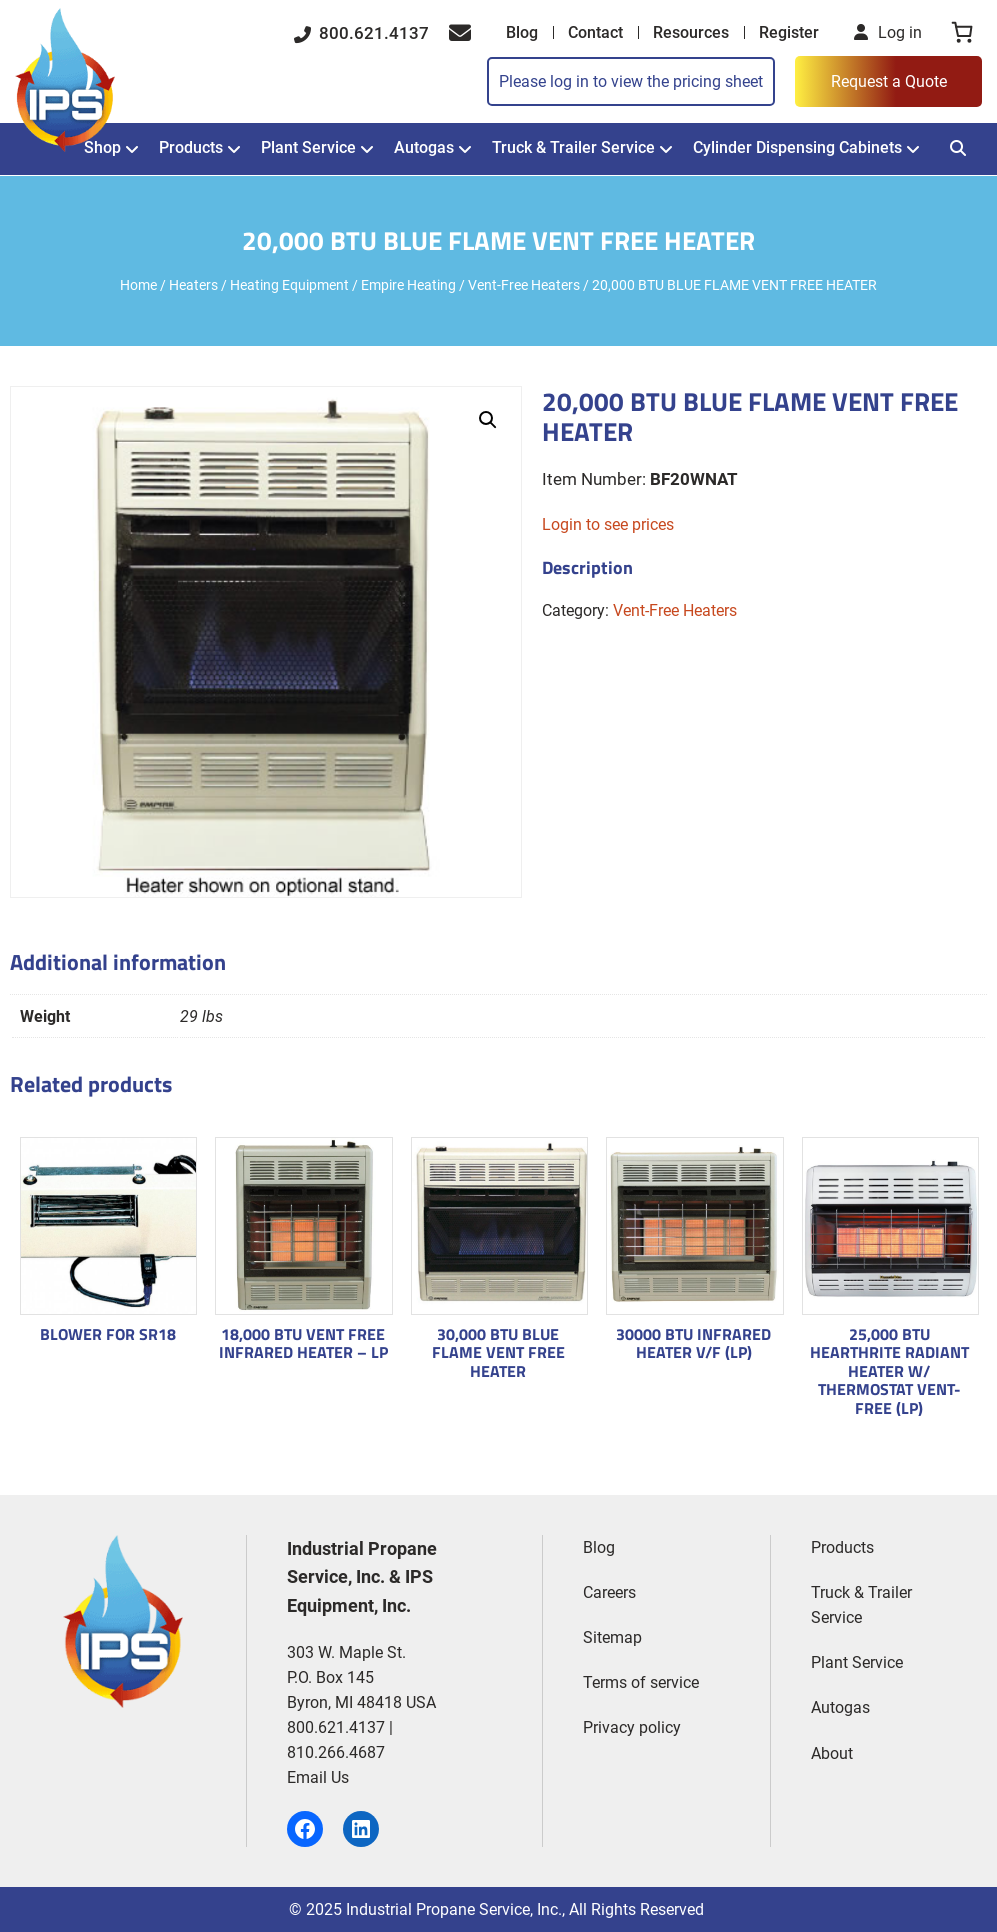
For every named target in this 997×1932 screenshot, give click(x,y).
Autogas (424, 147)
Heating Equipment (289, 285)
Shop (102, 147)
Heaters (193, 285)
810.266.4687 (336, 1752)
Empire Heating (408, 285)
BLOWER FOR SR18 (108, 1334)
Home (138, 285)
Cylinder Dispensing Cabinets (797, 147)
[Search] (958, 148)
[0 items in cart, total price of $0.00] (962, 32)
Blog (522, 32)
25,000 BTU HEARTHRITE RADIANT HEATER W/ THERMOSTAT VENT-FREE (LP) (889, 1371)
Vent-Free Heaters (524, 285)
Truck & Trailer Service (573, 147)
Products (191, 147)
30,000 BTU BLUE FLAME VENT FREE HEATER (498, 1352)
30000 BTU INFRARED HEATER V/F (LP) (693, 1343)
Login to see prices (608, 524)
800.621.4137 (361, 33)
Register (789, 32)
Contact (595, 32)
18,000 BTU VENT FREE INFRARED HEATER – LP (303, 1343)
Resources (691, 32)
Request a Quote (889, 81)
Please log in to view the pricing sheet (631, 81)
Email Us (318, 1777)
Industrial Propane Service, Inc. (454, 1909)
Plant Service (308, 147)
